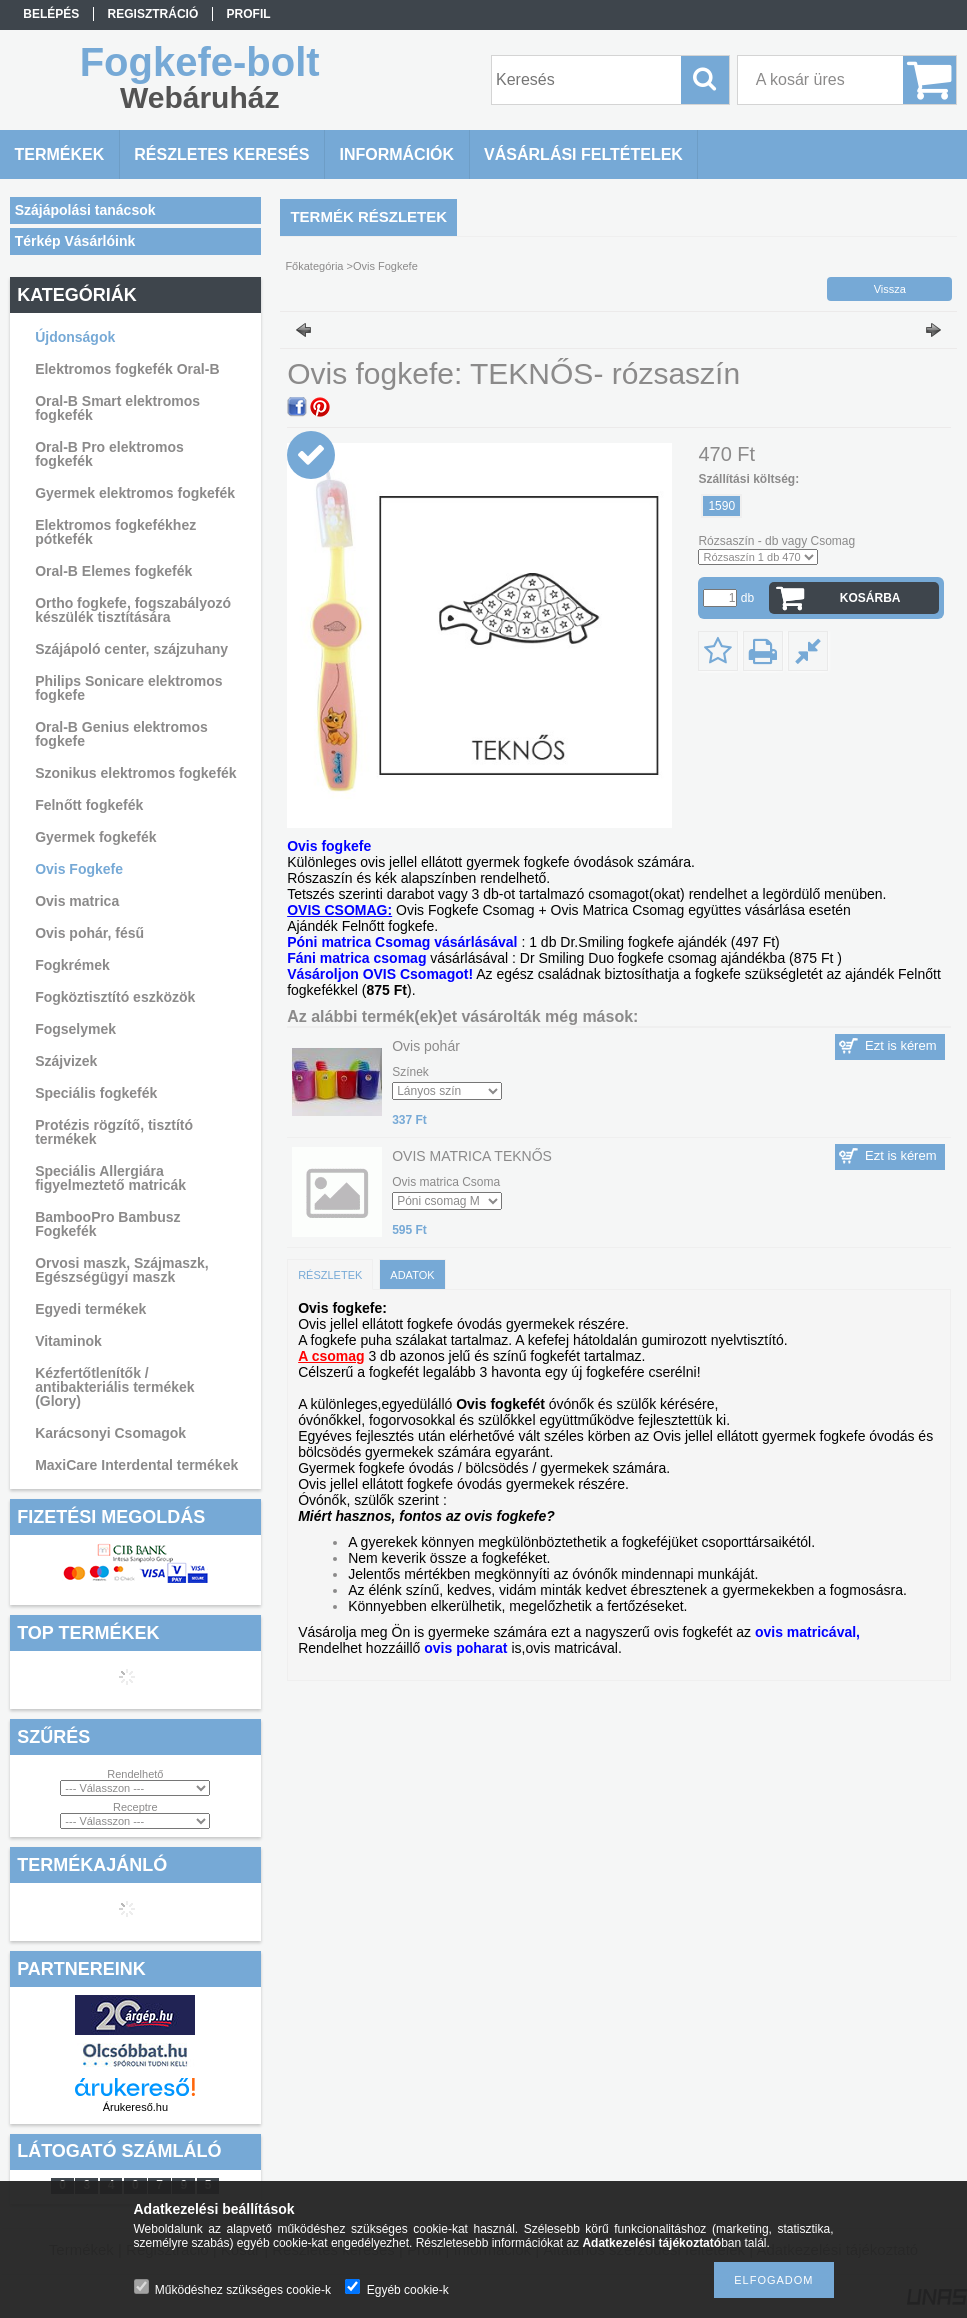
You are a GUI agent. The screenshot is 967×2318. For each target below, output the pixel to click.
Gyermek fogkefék (95, 837)
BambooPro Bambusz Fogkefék (107, 1224)
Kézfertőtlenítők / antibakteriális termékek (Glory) (115, 1387)
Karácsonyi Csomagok (110, 1433)
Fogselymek (75, 1029)
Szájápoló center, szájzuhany (131, 649)
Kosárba (870, 598)
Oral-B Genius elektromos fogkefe (121, 734)
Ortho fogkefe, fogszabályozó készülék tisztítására (133, 610)
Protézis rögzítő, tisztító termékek (114, 1132)
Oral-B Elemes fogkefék (113, 571)
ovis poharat (465, 1648)
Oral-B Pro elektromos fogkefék (109, 454)
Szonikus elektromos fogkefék (136, 773)
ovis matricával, (807, 1632)
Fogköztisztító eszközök (115, 997)
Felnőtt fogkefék (89, 805)
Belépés (51, 14)
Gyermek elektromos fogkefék (135, 493)
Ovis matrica (77, 901)
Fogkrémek (72, 965)
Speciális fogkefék (96, 1093)
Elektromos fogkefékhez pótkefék (115, 532)
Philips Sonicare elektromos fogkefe (129, 688)
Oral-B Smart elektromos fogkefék (117, 408)
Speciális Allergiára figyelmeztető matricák (110, 1178)
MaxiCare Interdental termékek (136, 1465)
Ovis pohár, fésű (89, 933)
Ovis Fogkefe (79, 869)
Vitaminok (68, 1341)
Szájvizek (66, 1061)
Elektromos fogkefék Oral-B (127, 369)
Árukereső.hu (135, 2107)
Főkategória (314, 266)
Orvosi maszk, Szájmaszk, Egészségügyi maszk (122, 1270)
